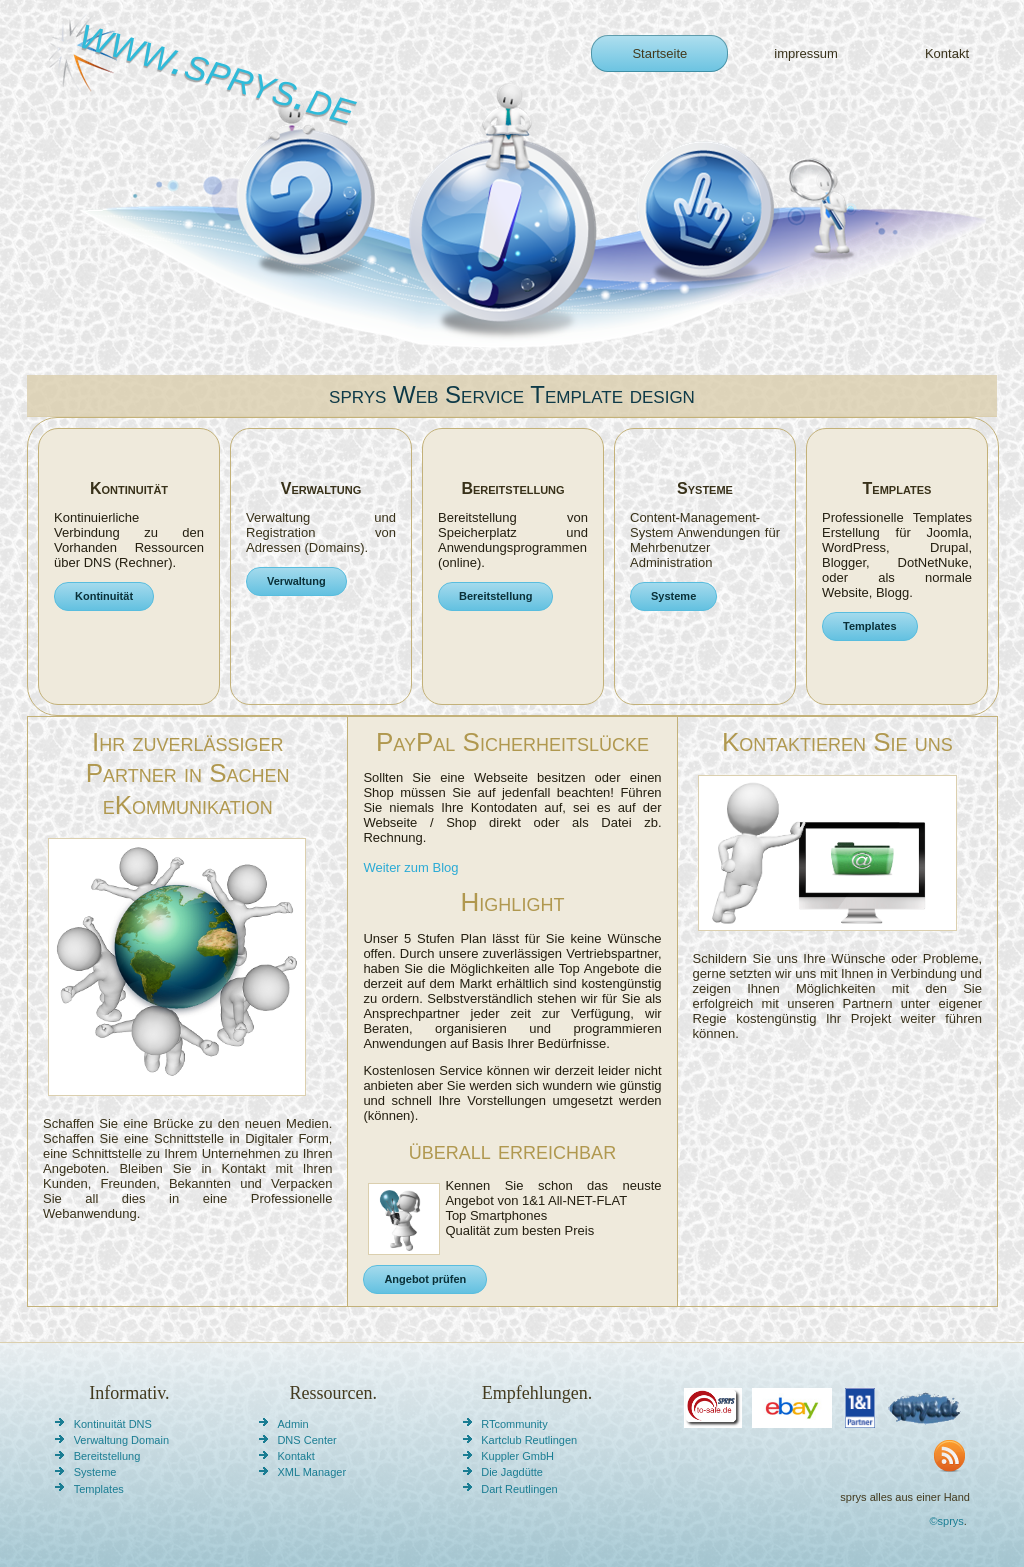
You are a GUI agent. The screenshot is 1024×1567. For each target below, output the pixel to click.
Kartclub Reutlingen (529, 1440)
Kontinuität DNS (113, 1424)
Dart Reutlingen (519, 1489)
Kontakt (947, 53)
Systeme (673, 596)
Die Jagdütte (512, 1472)
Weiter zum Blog (410, 867)
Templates (870, 626)
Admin (292, 1424)
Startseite (659, 53)
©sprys (946, 1521)
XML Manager (311, 1472)
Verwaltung (296, 581)
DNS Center (306, 1440)
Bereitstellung (495, 596)
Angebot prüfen (425, 1279)
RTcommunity (514, 1424)
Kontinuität (104, 596)
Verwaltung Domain (121, 1440)
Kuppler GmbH (517, 1456)
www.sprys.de (219, 69)
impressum (806, 53)
